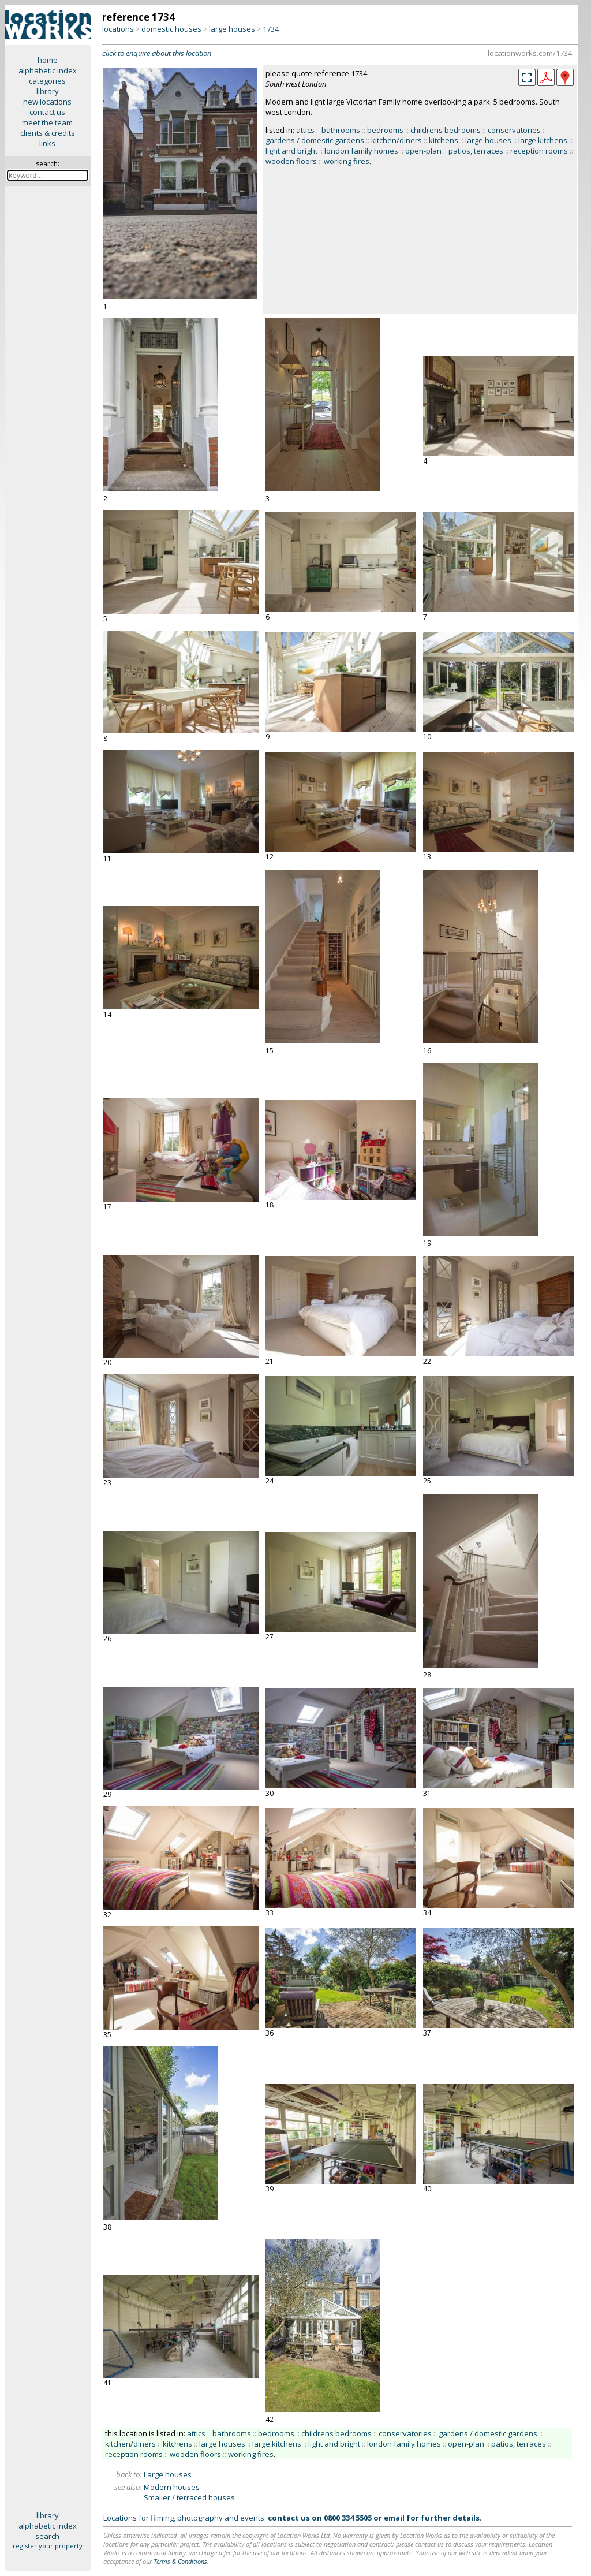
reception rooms (539, 151)
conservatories (514, 130)
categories (47, 81)
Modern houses (172, 2487)
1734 (271, 29)
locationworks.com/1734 (530, 53)
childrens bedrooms (445, 130)
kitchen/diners (396, 140)
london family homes (361, 151)
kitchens (443, 140)
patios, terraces (475, 151)
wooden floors (291, 161)
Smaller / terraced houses (189, 2497)
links (47, 143)
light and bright (291, 151)
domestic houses (171, 29)
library (47, 91)
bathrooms (340, 130)
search (47, 2536)
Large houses (168, 2474)
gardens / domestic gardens (314, 140)
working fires (346, 161)
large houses (232, 29)
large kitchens (542, 140)
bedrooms (385, 130)
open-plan (423, 151)
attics (305, 130)
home (48, 60)
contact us (47, 112)
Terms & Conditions (180, 2561)
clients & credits (47, 133)
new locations (47, 101)
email (394, 2517)
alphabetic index (47, 70)
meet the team (47, 122)
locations (118, 29)
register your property (48, 2545)
